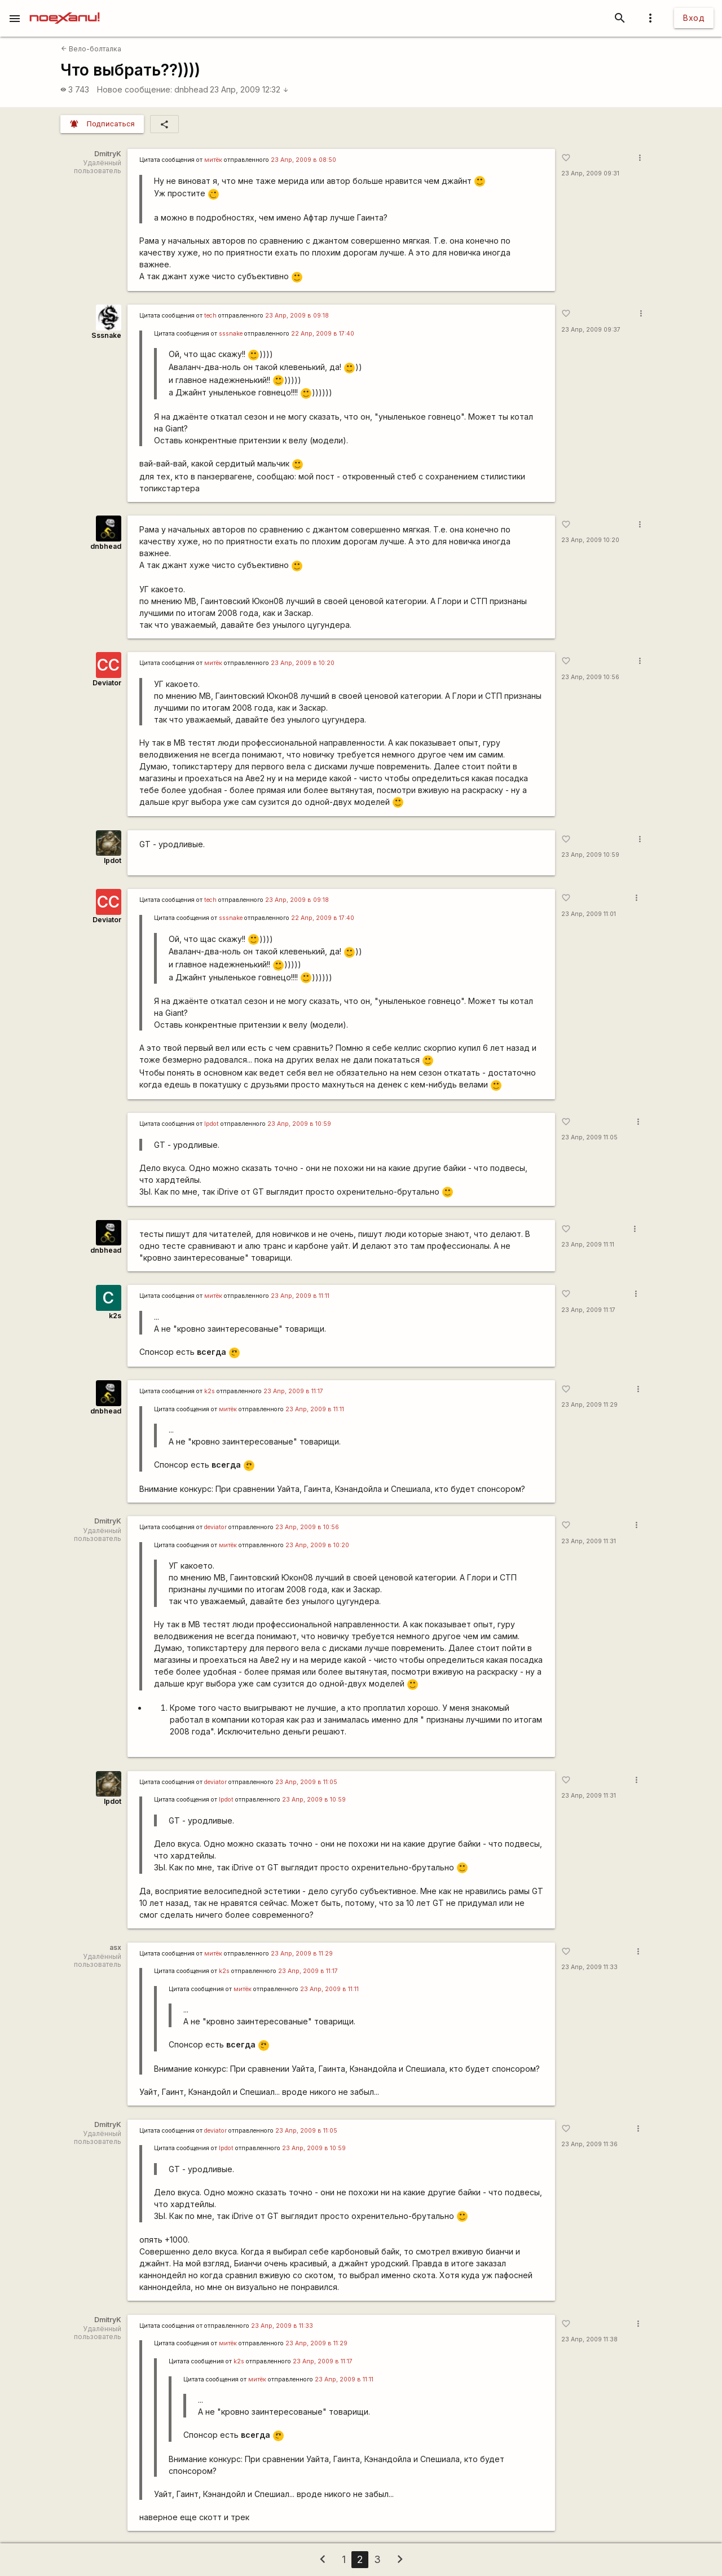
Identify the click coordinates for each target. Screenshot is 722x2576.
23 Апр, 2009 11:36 (589, 2144)
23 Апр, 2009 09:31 (590, 173)
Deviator (107, 683)
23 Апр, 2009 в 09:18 (297, 315)
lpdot (112, 860)
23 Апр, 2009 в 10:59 (299, 1124)
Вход (694, 18)
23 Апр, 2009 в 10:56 (307, 1527)
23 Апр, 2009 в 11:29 (302, 1953)
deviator (215, 1527)
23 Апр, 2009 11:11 (587, 1244)
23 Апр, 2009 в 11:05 (306, 1782)
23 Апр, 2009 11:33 (589, 1967)
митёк (213, 160)
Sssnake (106, 335)
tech (210, 315)
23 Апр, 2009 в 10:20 (302, 663)
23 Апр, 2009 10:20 (590, 540)
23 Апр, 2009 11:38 (589, 2339)
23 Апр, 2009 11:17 (588, 1310)
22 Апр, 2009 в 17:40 (322, 333)
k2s (115, 1315)
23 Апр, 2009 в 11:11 (300, 1296)
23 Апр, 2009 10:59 (590, 854)
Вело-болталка (91, 49)
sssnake (231, 333)
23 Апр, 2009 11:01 (588, 914)
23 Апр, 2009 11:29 (589, 1404)
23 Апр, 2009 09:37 (590, 329)
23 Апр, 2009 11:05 (589, 1137)
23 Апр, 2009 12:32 (249, 89)
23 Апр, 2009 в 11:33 (282, 2326)
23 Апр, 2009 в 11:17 (293, 1391)
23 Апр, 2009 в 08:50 (303, 160)
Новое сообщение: (134, 89)
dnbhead (191, 89)
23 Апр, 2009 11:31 (588, 1541)
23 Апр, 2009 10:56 (590, 677)
